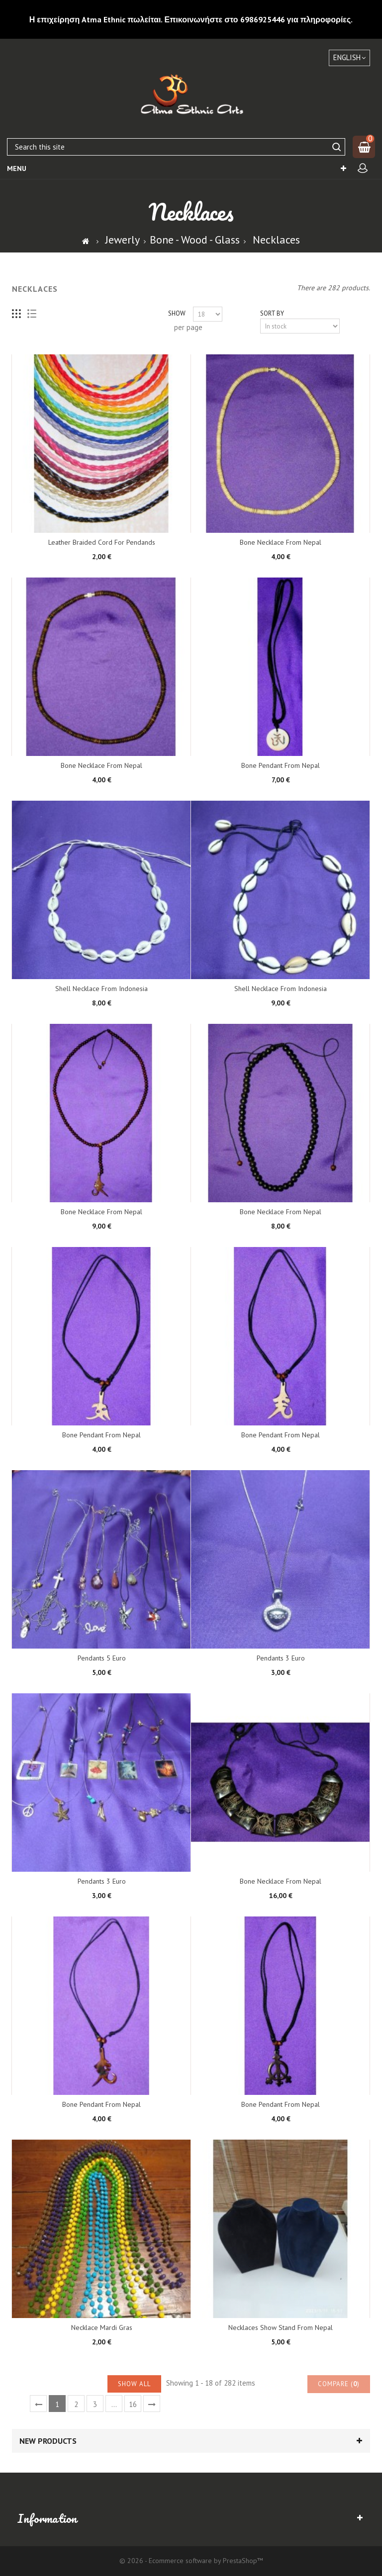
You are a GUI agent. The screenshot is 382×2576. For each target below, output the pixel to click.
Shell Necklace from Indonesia (101, 988)
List (32, 314)
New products (48, 2441)
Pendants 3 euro (281, 1658)
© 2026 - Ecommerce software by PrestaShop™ (191, 2560)
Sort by (272, 313)
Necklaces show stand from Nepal (280, 2327)
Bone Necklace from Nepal (280, 542)
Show (177, 313)
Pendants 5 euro (102, 1658)
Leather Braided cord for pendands (101, 542)
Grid (16, 314)
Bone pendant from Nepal (280, 765)
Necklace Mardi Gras (101, 2327)
